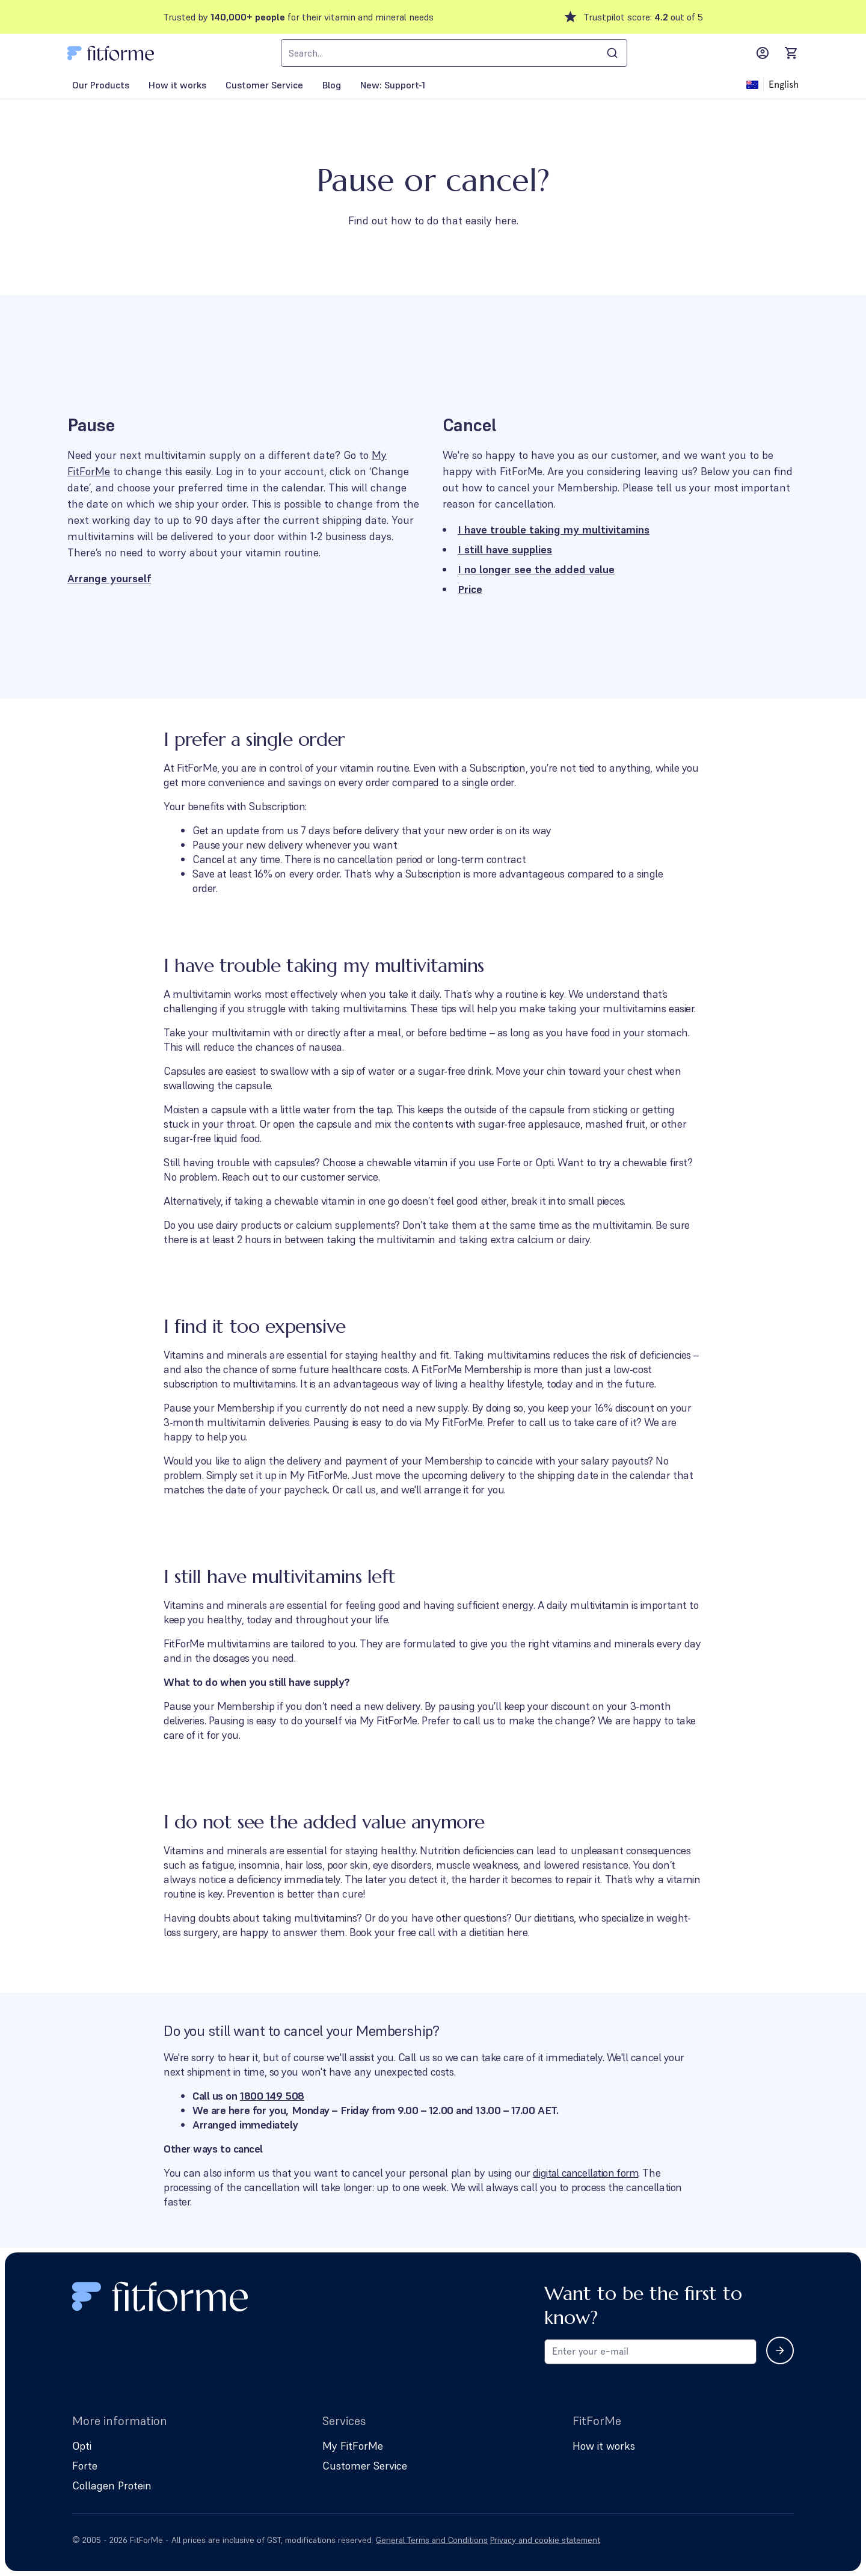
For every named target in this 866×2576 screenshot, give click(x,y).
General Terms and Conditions (432, 2540)
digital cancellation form (588, 2173)
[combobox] (454, 53)
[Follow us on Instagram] (786, 2540)
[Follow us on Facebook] (753, 2540)
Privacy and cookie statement (545, 2540)
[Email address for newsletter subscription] (650, 2351)
